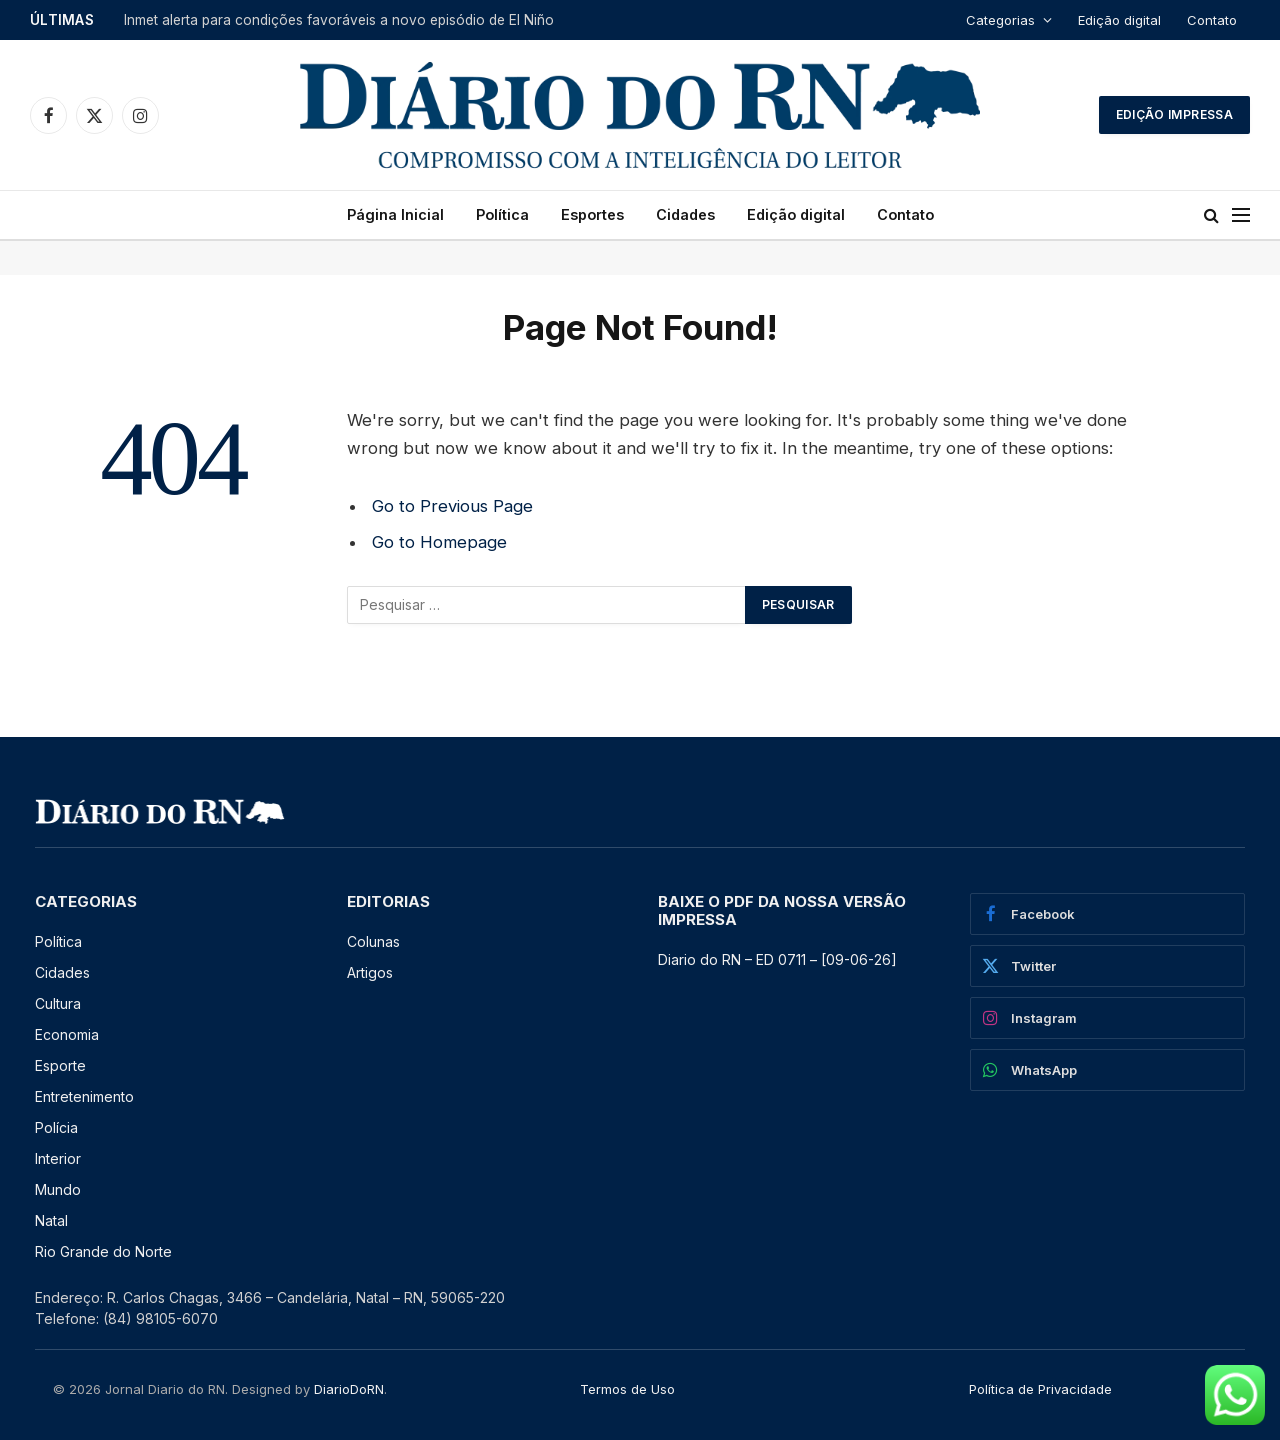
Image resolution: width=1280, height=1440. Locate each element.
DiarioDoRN (349, 1389)
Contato (1212, 20)
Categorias (1000, 20)
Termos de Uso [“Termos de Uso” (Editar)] (627, 1389)
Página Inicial (395, 214)
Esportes (592, 214)
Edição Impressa (1174, 114)
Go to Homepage (439, 542)
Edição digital (1119, 20)
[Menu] (1241, 215)
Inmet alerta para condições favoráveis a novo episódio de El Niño (339, 20)
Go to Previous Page (452, 506)
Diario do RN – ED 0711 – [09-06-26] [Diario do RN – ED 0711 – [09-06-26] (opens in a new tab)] (777, 959)
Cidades (685, 214)
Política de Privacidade (1040, 1389)
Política (502, 214)
